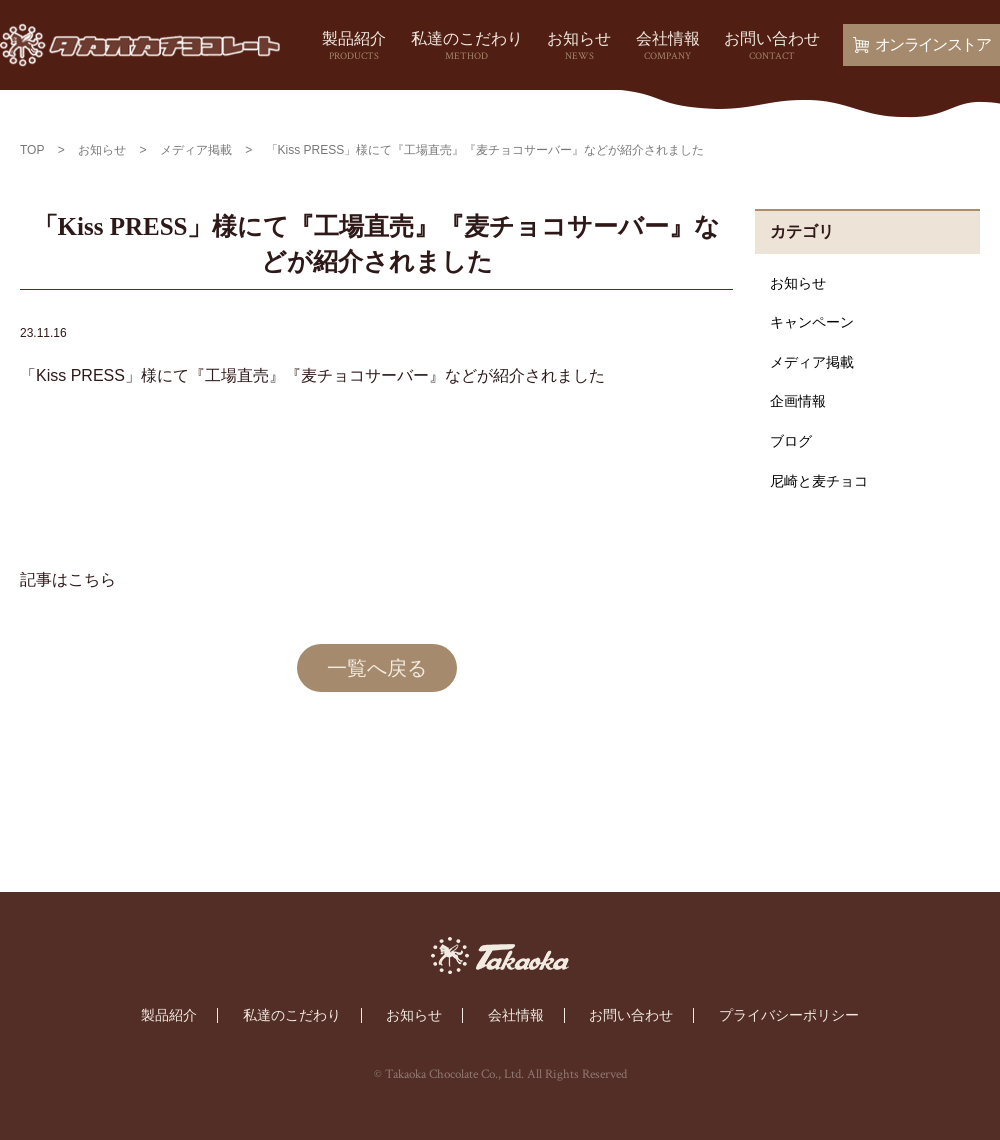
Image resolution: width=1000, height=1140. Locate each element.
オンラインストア (921, 44)
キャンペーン (812, 322)
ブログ (791, 441)
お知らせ (579, 47)
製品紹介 (354, 47)
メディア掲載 (812, 362)
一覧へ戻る (377, 668)
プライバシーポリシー (789, 1015)
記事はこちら (68, 579)
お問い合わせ (772, 47)
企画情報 (798, 401)
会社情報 (668, 47)
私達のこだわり (467, 47)
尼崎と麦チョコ (819, 481)
